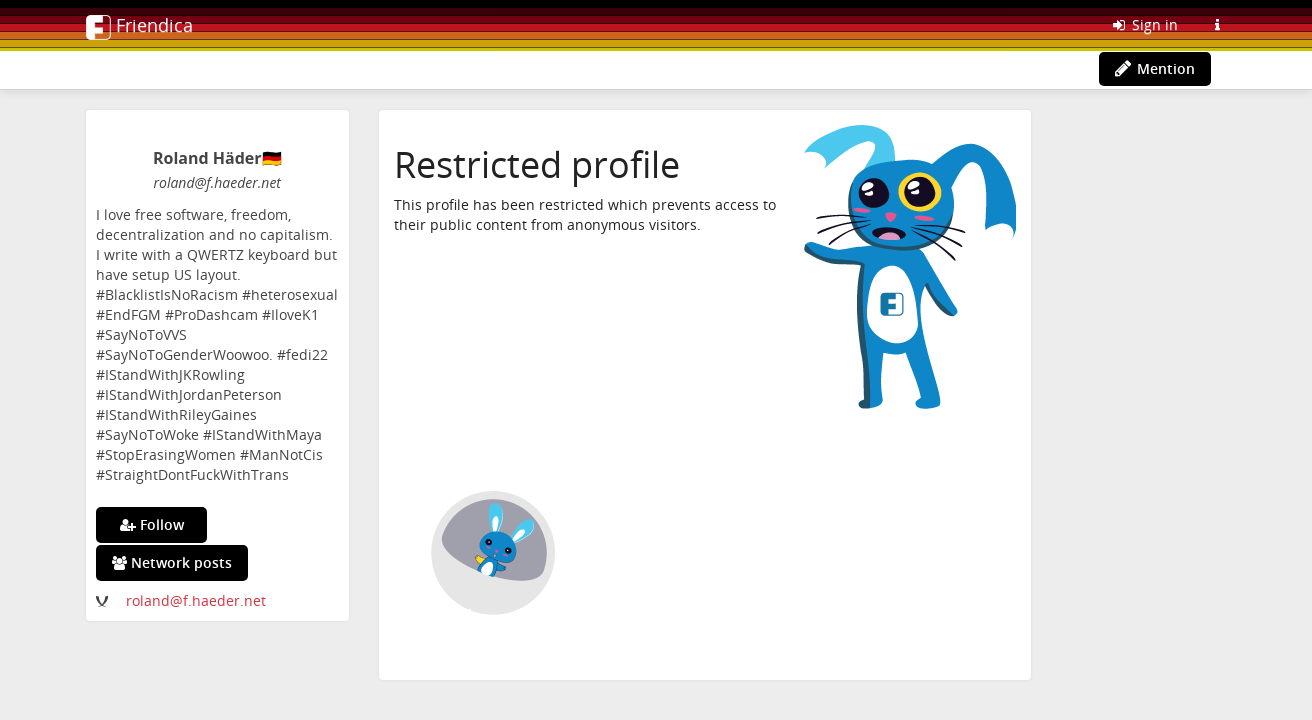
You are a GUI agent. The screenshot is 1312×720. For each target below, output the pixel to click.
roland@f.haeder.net (196, 600)
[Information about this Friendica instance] (1217, 25)
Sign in (1144, 24)
